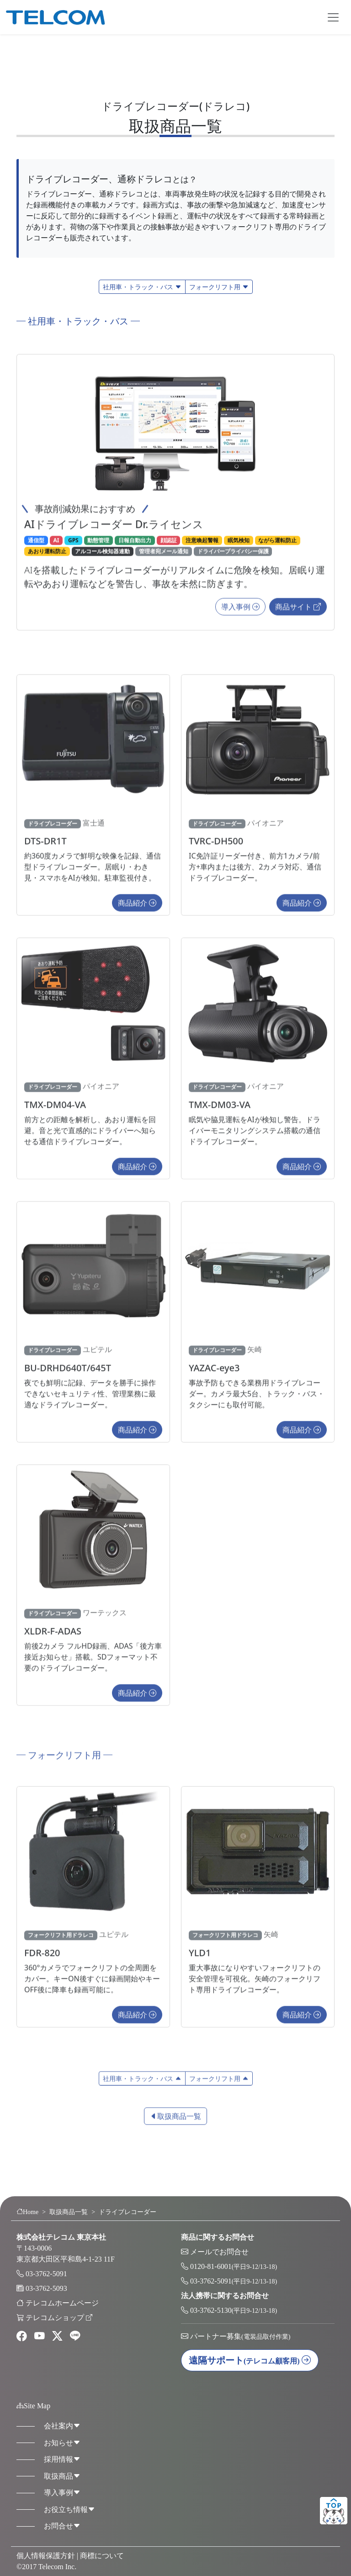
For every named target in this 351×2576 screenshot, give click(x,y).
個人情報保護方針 (45, 2556)
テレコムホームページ (62, 2303)
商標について (102, 2556)
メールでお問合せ (219, 2252)
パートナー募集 (240, 2336)
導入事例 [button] (240, 612)
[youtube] (39, 2336)
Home (27, 2212)
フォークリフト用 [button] (219, 286)
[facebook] (21, 2336)
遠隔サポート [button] (250, 2360)
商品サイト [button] (298, 612)
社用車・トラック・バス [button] (142, 286)
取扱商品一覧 (68, 2212)
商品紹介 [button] (137, 908)
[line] (75, 2336)
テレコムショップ (59, 2317)
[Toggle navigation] (333, 17)
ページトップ (333, 2510)
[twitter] (57, 2336)
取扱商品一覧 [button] (175, 2121)
